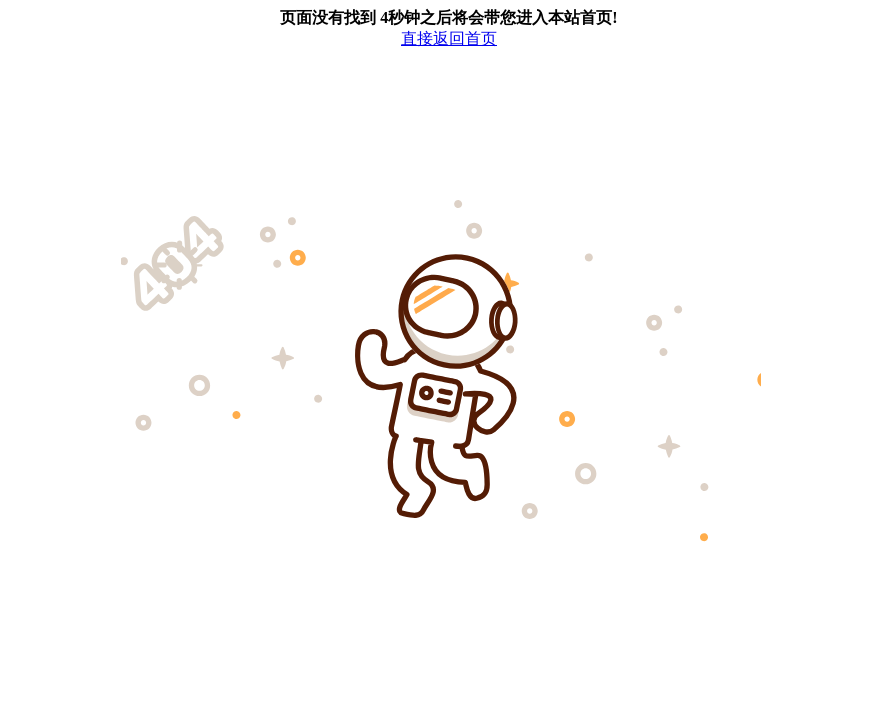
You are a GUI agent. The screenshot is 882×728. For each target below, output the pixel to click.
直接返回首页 (449, 38)
